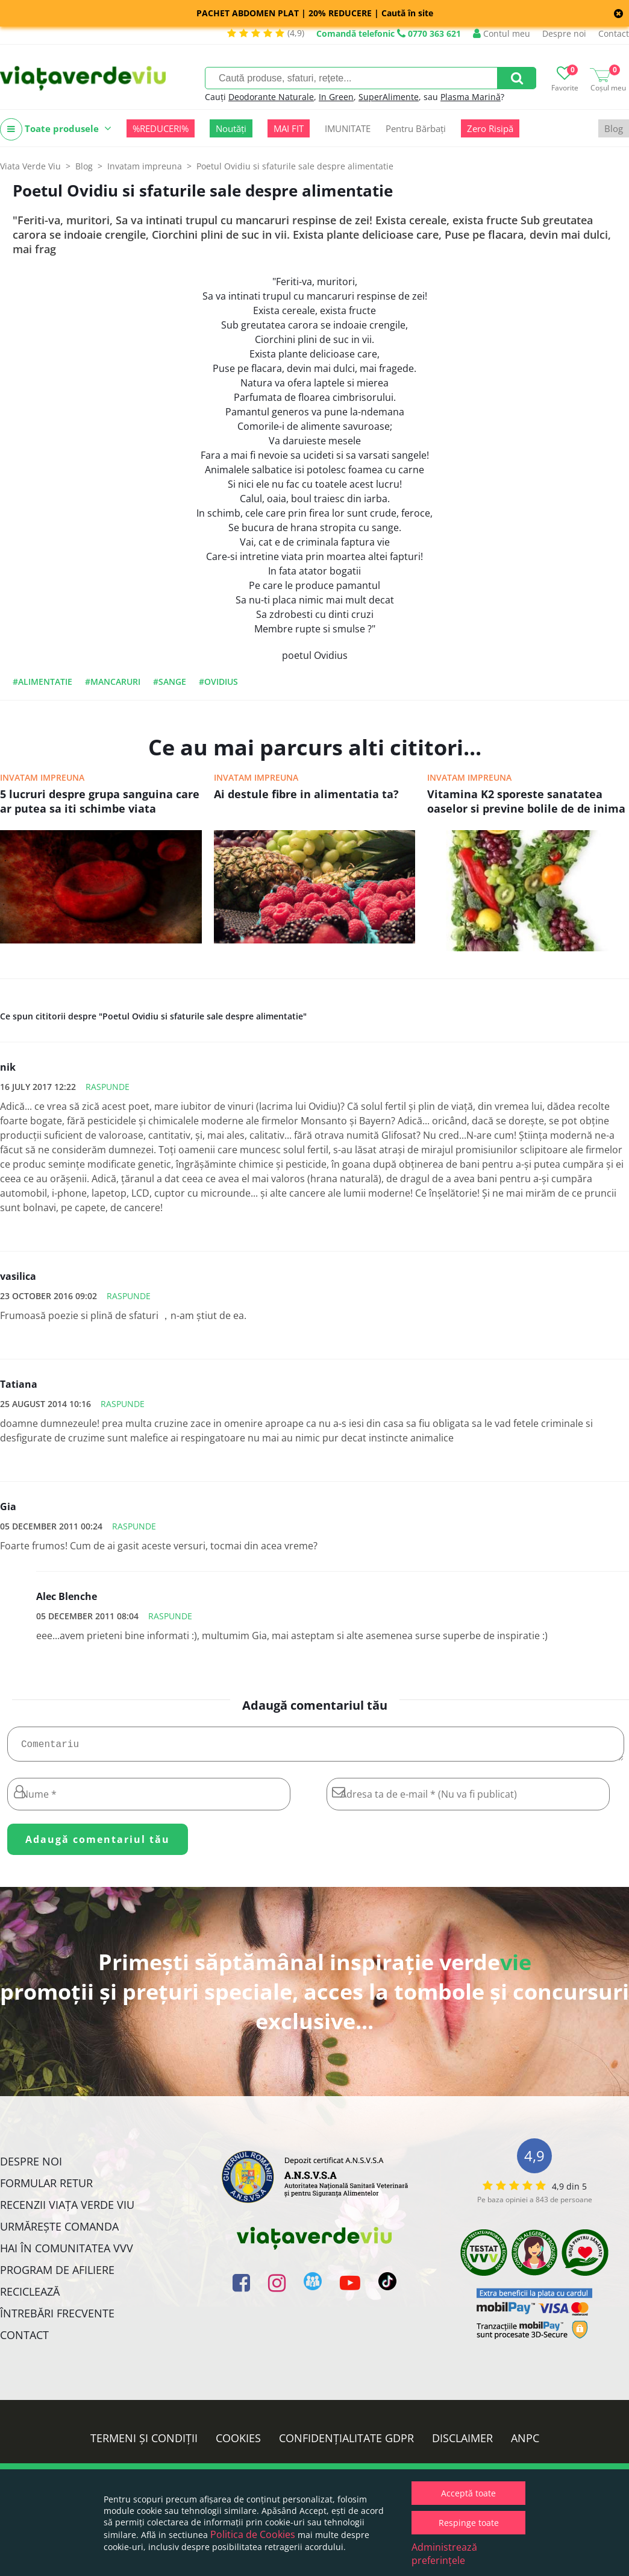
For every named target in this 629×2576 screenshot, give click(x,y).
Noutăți (231, 128)
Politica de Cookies (252, 2534)
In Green (336, 96)
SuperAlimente (388, 96)
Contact (613, 33)
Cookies (238, 2443)
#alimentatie (42, 681)
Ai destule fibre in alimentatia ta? (306, 794)
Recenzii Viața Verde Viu (67, 2209)
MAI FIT (289, 128)
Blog (613, 128)
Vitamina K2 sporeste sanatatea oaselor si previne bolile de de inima (526, 801)
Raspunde (108, 1086)
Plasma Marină (470, 96)
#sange (169, 681)
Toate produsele (55, 129)
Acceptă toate (468, 2493)
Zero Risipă (490, 128)
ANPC (525, 2443)
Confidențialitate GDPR (346, 2443)
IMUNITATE (348, 128)
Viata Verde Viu (30, 166)
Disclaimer (462, 2443)
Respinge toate (469, 2522)
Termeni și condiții (144, 2443)
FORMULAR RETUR (46, 2188)
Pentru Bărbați (416, 128)
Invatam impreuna (42, 777)
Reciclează (30, 2296)
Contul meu (501, 33)
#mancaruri (112, 681)
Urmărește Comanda (59, 2231)
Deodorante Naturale (271, 96)
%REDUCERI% (161, 128)
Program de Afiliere (57, 2274)
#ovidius (218, 681)
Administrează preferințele (444, 2553)
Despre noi (564, 33)
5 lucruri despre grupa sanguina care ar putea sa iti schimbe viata (99, 801)
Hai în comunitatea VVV (66, 2253)
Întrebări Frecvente (57, 2318)
